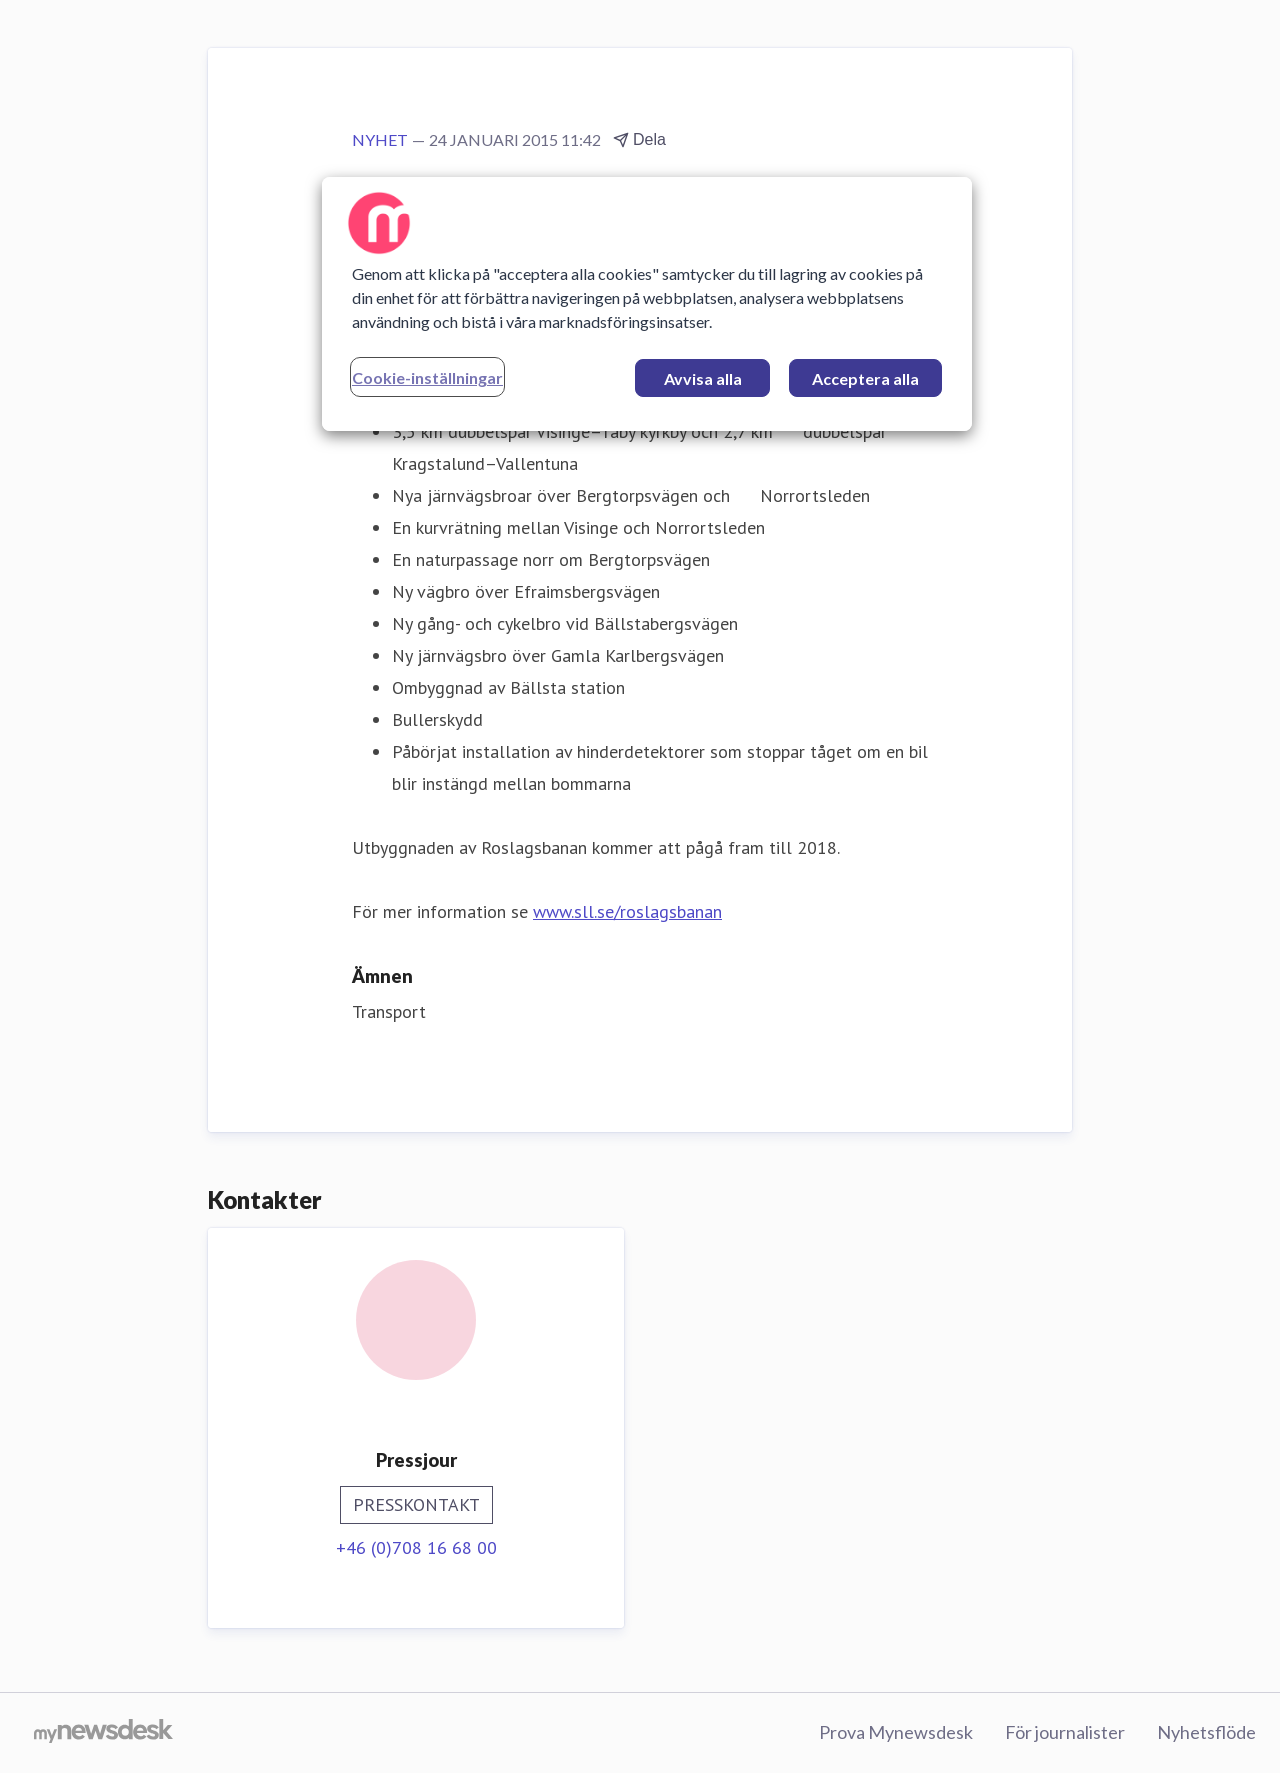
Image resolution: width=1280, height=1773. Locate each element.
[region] (647, 304)
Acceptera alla (865, 378)
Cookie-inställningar (427, 377)
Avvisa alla (703, 378)
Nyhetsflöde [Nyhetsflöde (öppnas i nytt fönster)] (1206, 1732)
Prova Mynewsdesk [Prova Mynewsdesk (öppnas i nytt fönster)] (896, 1732)
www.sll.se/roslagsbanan (627, 911)
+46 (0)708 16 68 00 (416, 1547)
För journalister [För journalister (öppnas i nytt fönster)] (1065, 1732)
